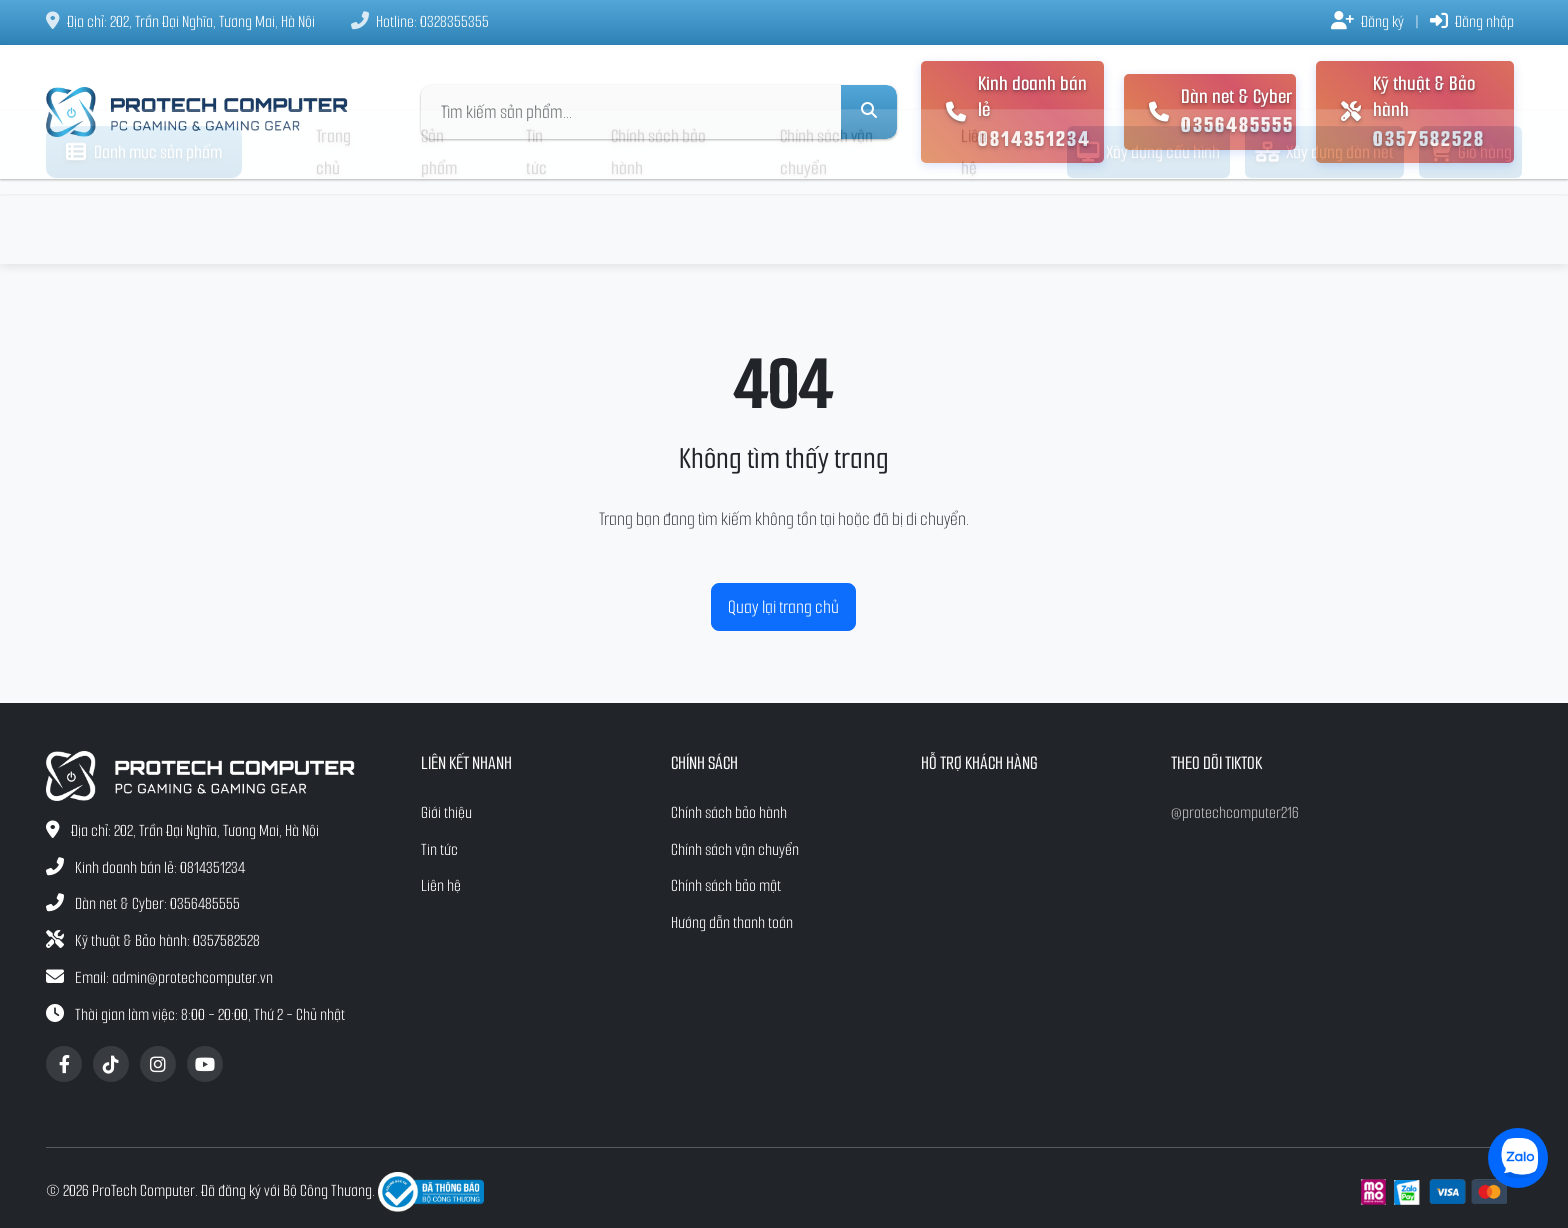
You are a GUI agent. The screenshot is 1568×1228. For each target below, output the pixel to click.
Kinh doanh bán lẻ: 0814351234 (160, 867)
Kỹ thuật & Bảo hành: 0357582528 (167, 940)
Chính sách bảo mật (726, 885)
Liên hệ (974, 222)
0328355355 (454, 21)
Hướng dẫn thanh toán (732, 922)
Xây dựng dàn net (1324, 222)
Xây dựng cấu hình (1148, 222)
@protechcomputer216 (1235, 812)
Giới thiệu (446, 812)
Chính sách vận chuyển (826, 222)
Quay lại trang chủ (783, 607)
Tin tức (536, 222)
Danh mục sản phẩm (144, 222)
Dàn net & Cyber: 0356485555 (157, 903)
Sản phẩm (439, 222)
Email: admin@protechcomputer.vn (174, 977)
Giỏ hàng (1470, 222)
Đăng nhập (1472, 21)
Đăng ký (1367, 21)
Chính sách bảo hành (658, 222)
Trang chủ (333, 222)
